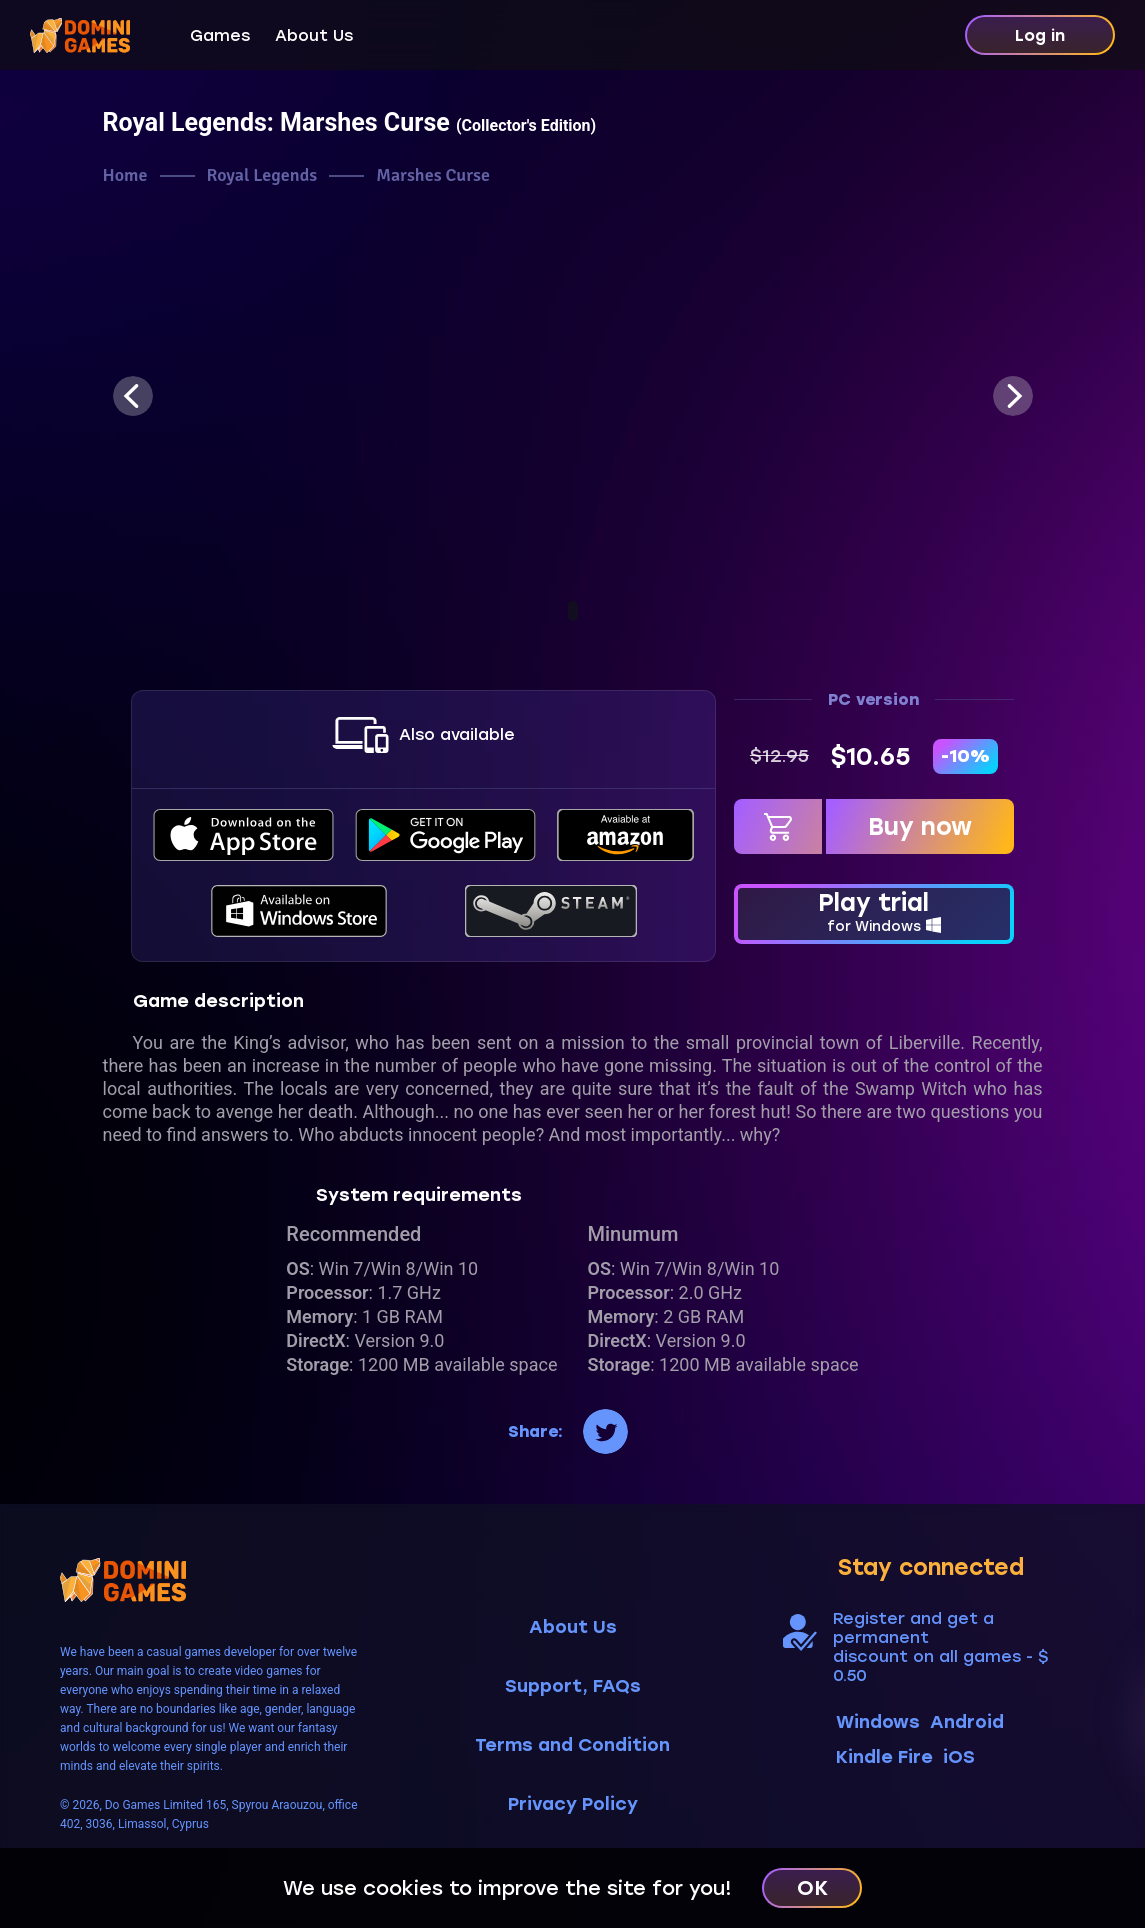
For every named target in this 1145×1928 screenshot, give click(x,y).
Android (967, 1722)
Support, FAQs (573, 1686)
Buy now (920, 826)
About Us (314, 35)
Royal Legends (262, 175)
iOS (959, 1757)
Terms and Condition (572, 1745)
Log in (1040, 35)
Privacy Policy (573, 1804)
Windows (878, 1722)
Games (220, 35)
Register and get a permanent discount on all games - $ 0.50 (940, 1647)
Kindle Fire (884, 1757)
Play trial (873, 912)
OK (812, 1888)
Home (125, 175)
